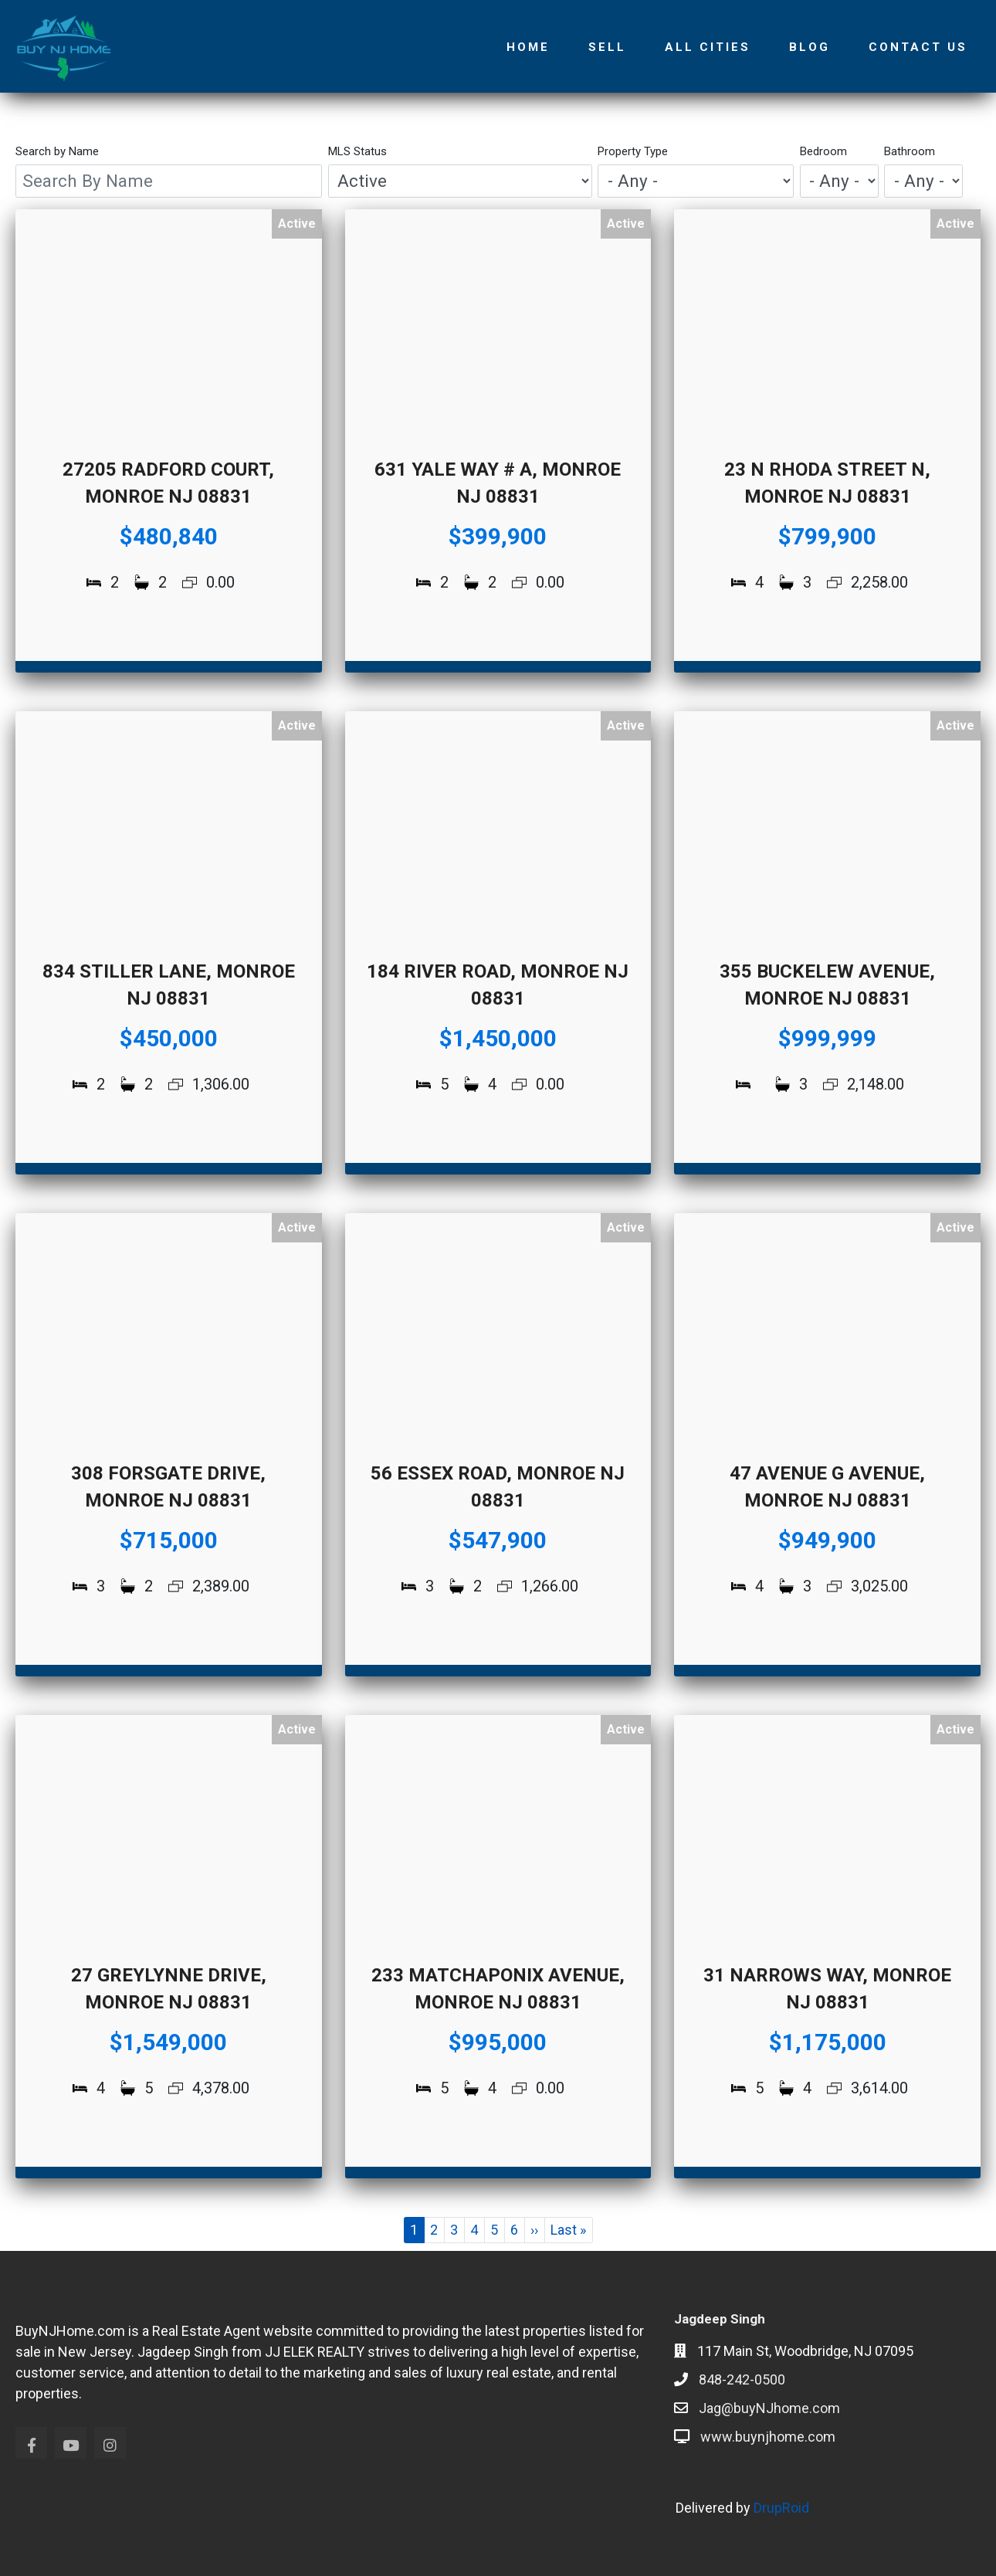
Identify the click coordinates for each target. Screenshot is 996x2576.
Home (528, 47)
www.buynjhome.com (767, 2437)
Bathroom (909, 151)
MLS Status (357, 151)
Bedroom (823, 151)
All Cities (707, 47)
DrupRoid (781, 2508)
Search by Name (57, 151)
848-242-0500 (742, 2379)
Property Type (633, 151)
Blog (809, 47)
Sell (607, 47)
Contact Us (918, 47)
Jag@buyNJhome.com (769, 2408)
